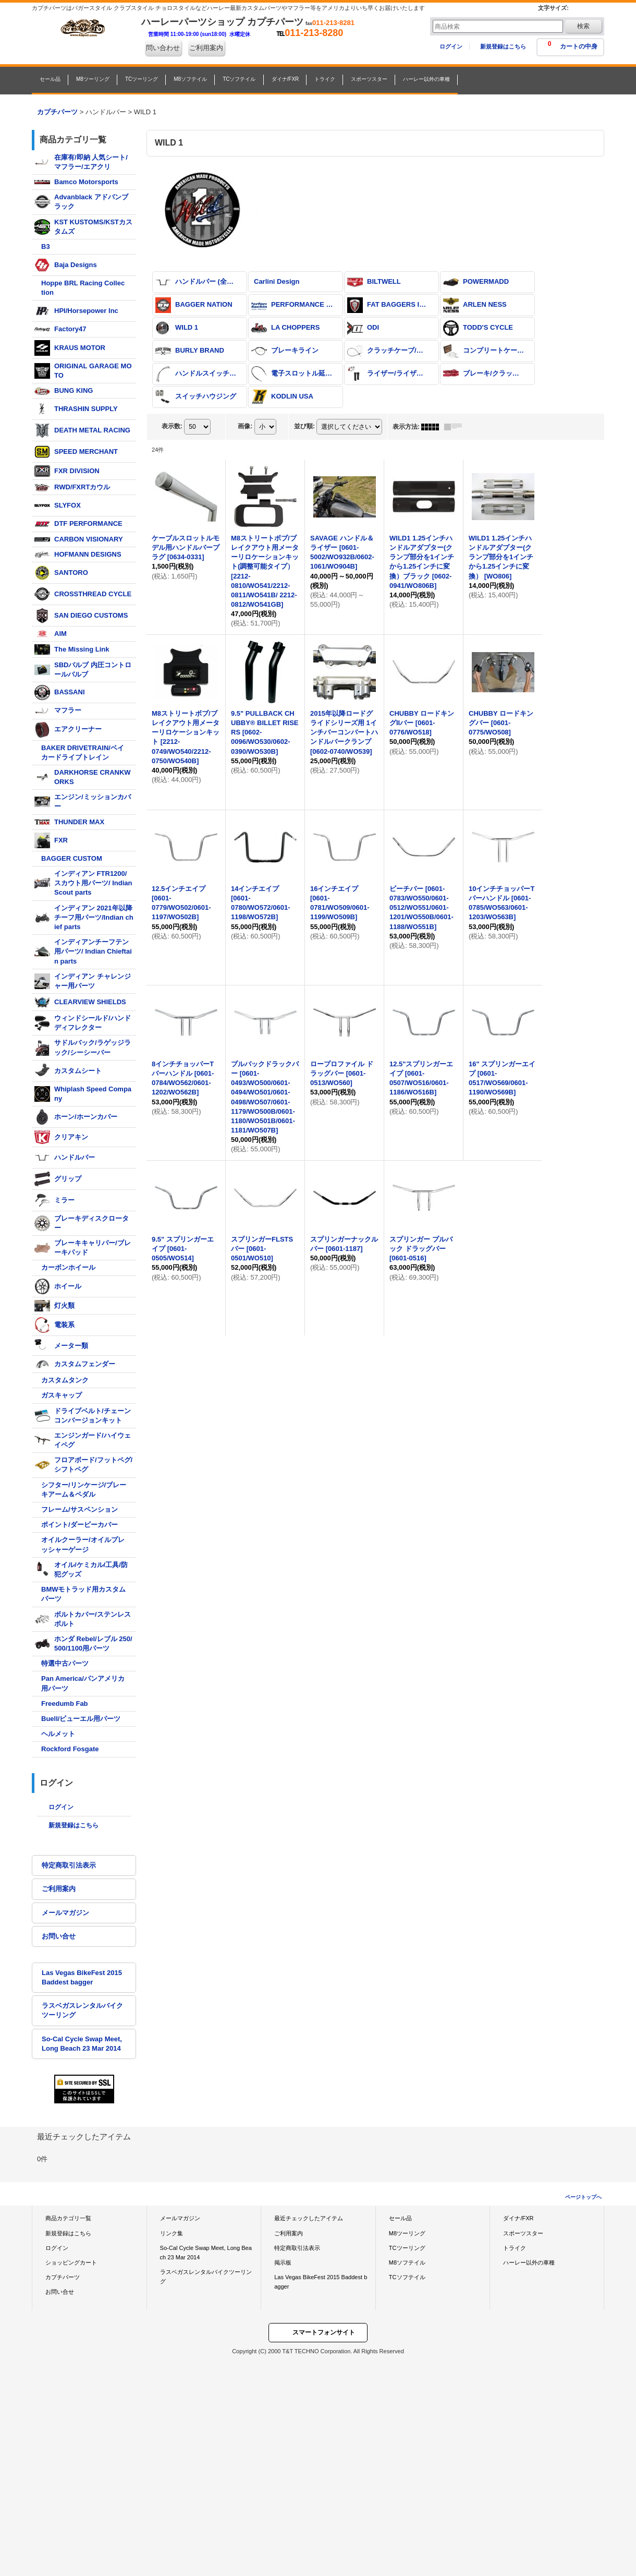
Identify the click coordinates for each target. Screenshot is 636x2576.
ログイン (450, 46)
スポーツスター (523, 2233)
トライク (514, 2248)
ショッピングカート (71, 2262)
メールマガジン (65, 1913)
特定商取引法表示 (69, 1865)
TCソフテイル (407, 2277)
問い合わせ (163, 48)
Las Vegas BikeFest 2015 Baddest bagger (82, 1977)
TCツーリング (407, 2248)
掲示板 (282, 2262)
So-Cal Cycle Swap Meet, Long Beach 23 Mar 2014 (82, 2043)
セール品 (400, 2218)
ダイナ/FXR (518, 2218)
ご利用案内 (206, 48)
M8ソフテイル (407, 2262)
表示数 (172, 426)
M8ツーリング (407, 2233)
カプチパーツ (62, 2277)
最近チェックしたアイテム (308, 2218)
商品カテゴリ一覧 (68, 2218)
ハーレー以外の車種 (529, 2262)
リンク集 (171, 2233)
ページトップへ (583, 2197)
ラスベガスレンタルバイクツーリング (82, 2010)
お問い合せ (59, 1936)
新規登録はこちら (503, 46)
